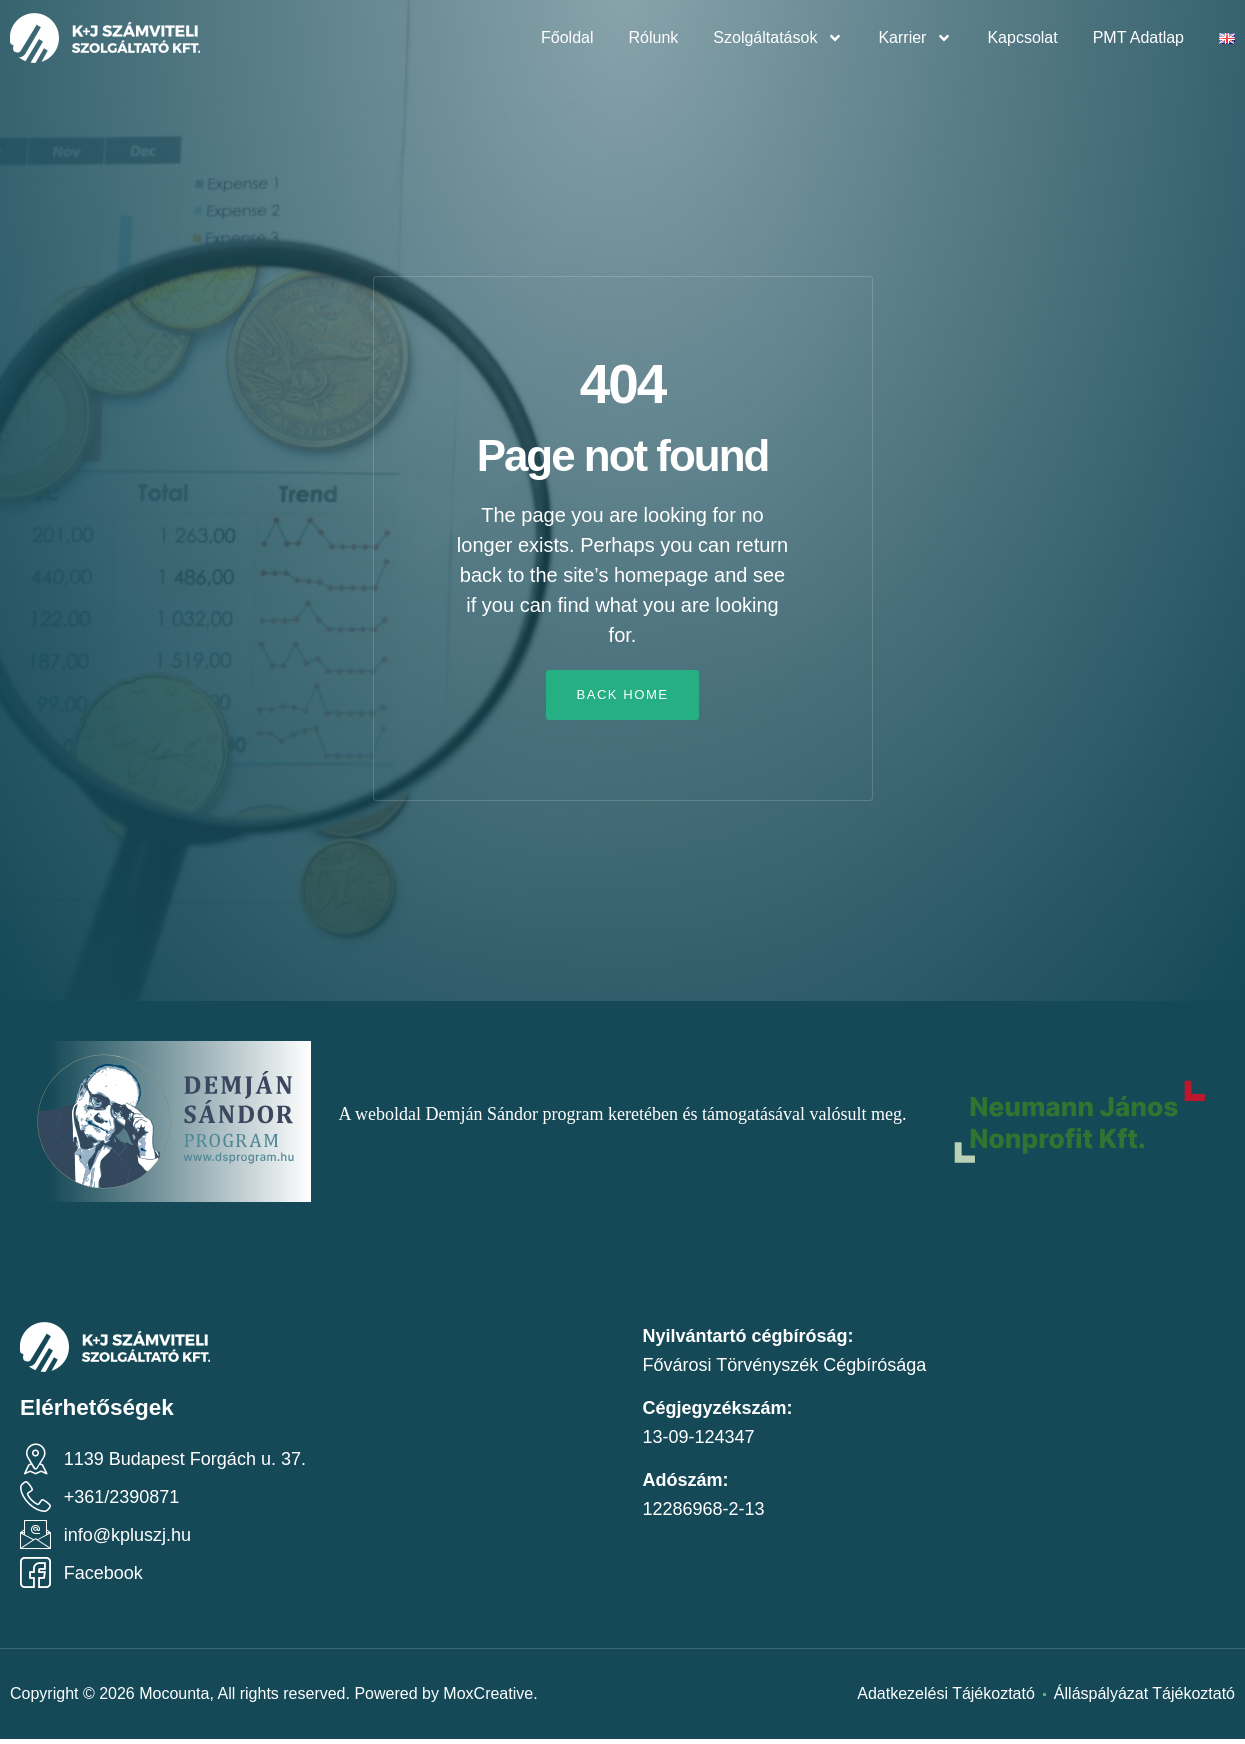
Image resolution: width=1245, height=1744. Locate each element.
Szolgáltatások (778, 38)
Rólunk (654, 37)
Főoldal (567, 37)
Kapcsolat (1022, 37)
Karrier (915, 38)
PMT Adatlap (1138, 37)
